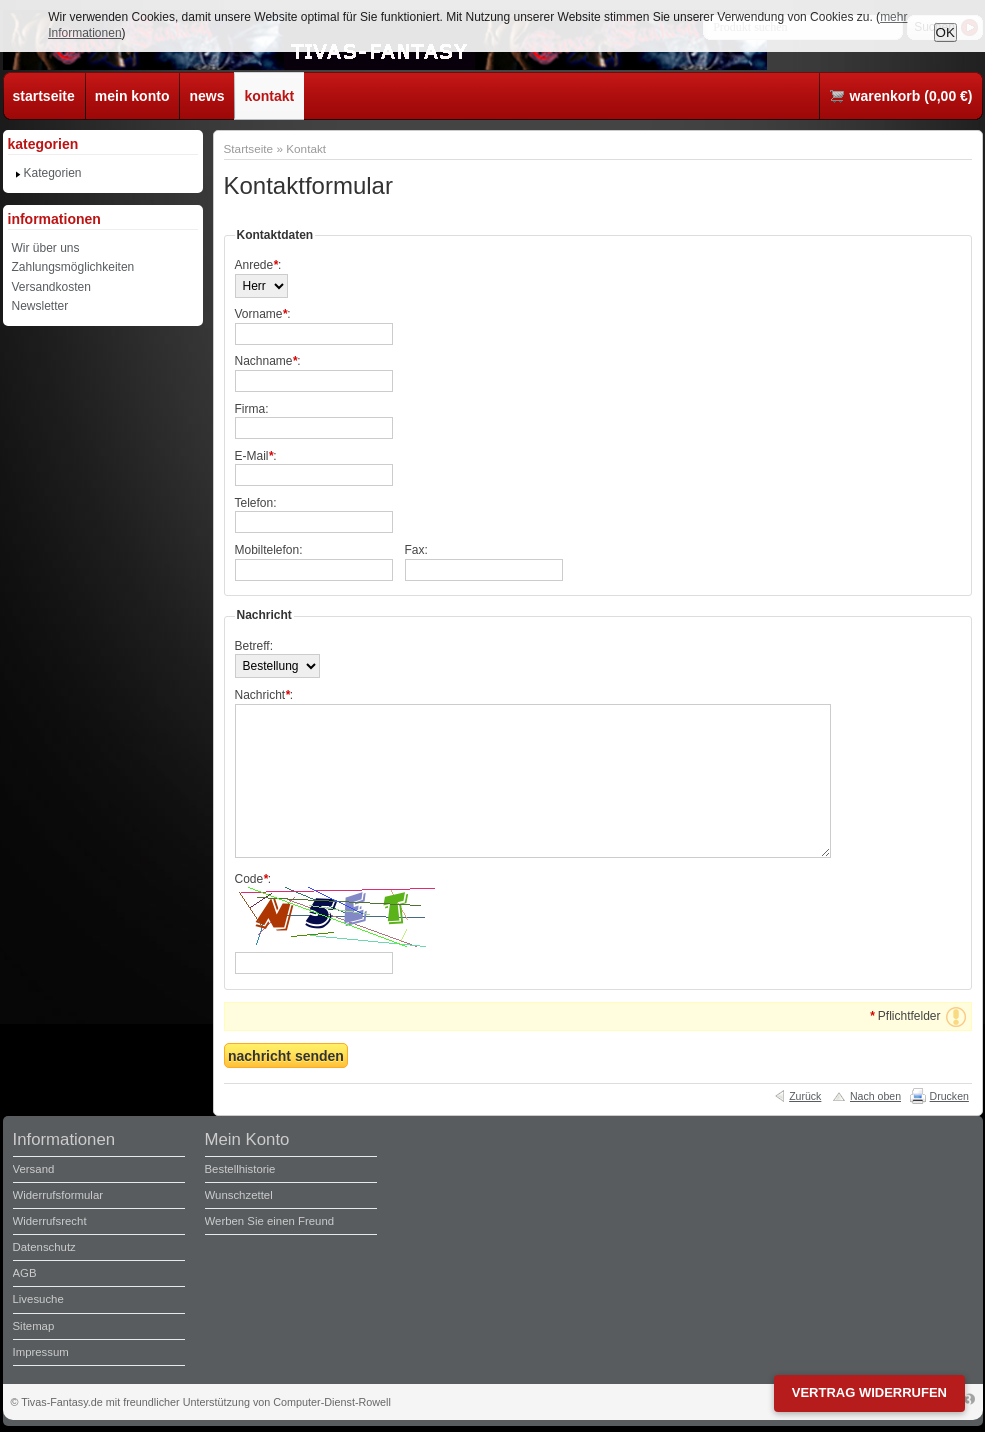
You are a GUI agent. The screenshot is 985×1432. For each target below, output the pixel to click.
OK (945, 32)
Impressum (41, 1352)
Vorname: (263, 314)
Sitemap (34, 1326)
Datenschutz (44, 1247)
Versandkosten (51, 287)
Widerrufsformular (58, 1195)
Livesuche (38, 1299)
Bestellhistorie (240, 1169)
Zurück (805, 1096)
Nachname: (268, 361)
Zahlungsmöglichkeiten (73, 267)
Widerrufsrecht (50, 1221)
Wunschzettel (239, 1195)
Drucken (949, 1096)
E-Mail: (256, 456)
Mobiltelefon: (269, 550)
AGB (25, 1273)
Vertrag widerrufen (869, 1392)
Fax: (416, 550)
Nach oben (875, 1096)
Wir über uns (46, 248)
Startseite (249, 148)
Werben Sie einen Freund (270, 1221)
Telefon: (256, 503)
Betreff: (254, 646)
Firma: (252, 409)
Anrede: (258, 265)
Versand (34, 1169)
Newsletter (40, 306)
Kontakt (306, 148)
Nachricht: (264, 695)
